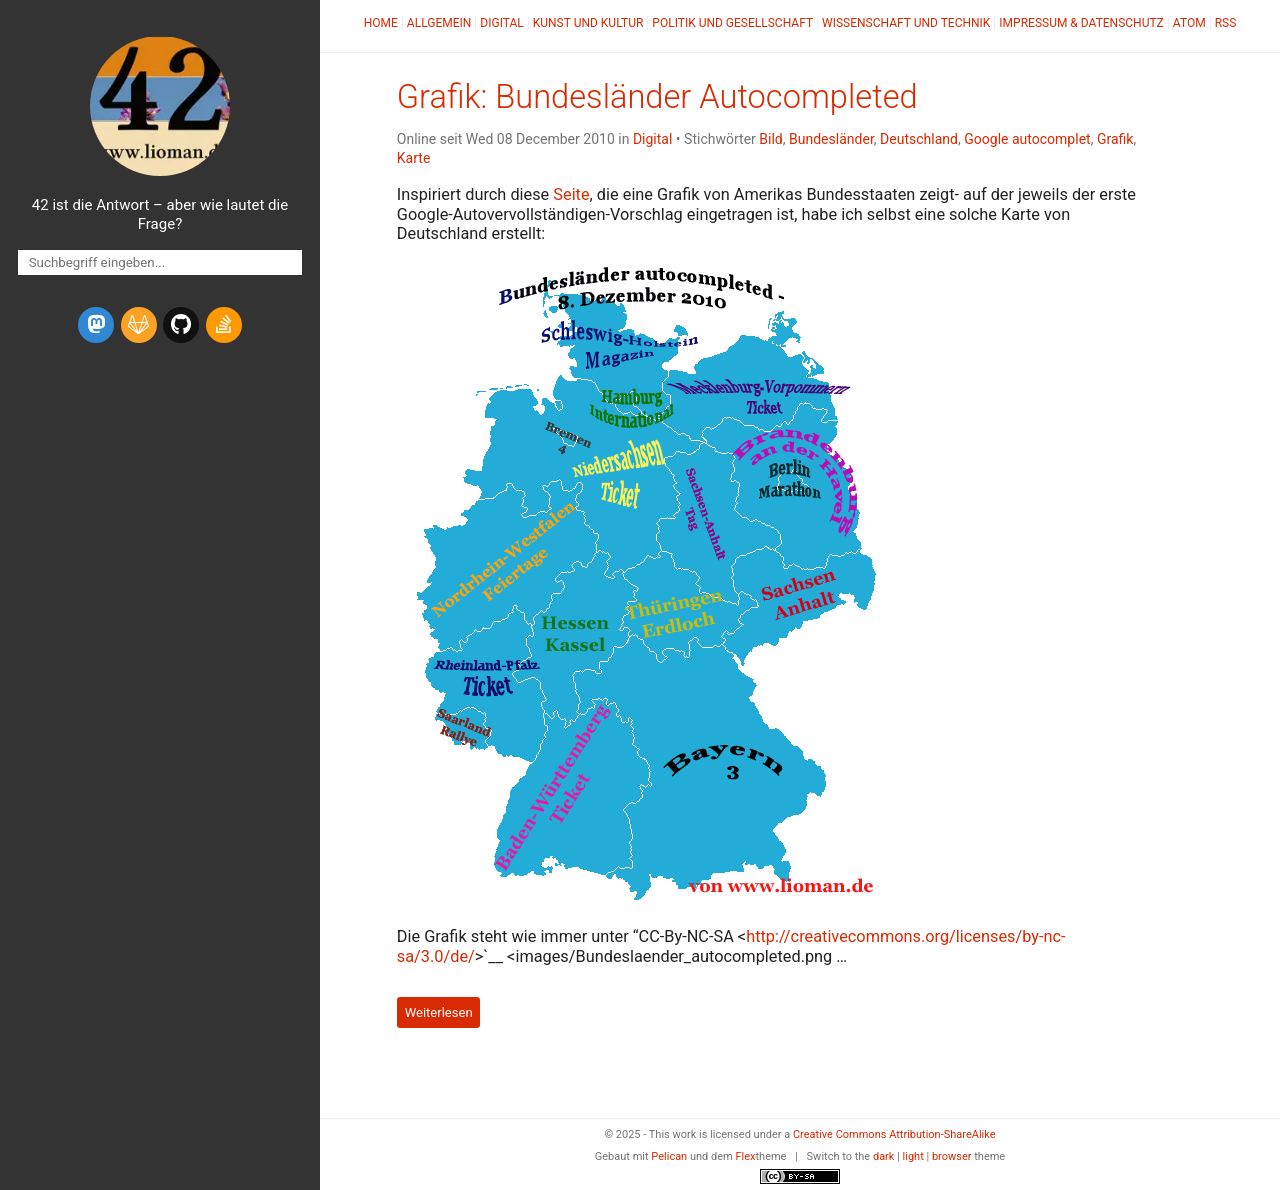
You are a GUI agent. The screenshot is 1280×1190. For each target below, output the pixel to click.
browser (952, 1156)
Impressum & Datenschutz (1081, 23)
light (913, 1156)
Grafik (1115, 139)
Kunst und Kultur (588, 23)
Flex (745, 1156)
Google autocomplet (1027, 139)
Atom (1189, 23)
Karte (414, 158)
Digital (501, 23)
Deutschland (919, 139)
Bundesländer (831, 139)
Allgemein (439, 23)
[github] (181, 325)
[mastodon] (96, 325)
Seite (571, 194)
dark (884, 1156)
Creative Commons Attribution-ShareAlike (894, 1134)
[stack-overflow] (224, 325)
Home (381, 23)
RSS (1226, 23)
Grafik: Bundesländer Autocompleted (657, 97)
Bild (770, 139)
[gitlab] (139, 325)
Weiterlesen (439, 1012)
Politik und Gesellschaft (732, 23)
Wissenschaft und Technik (906, 23)
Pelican (669, 1156)
